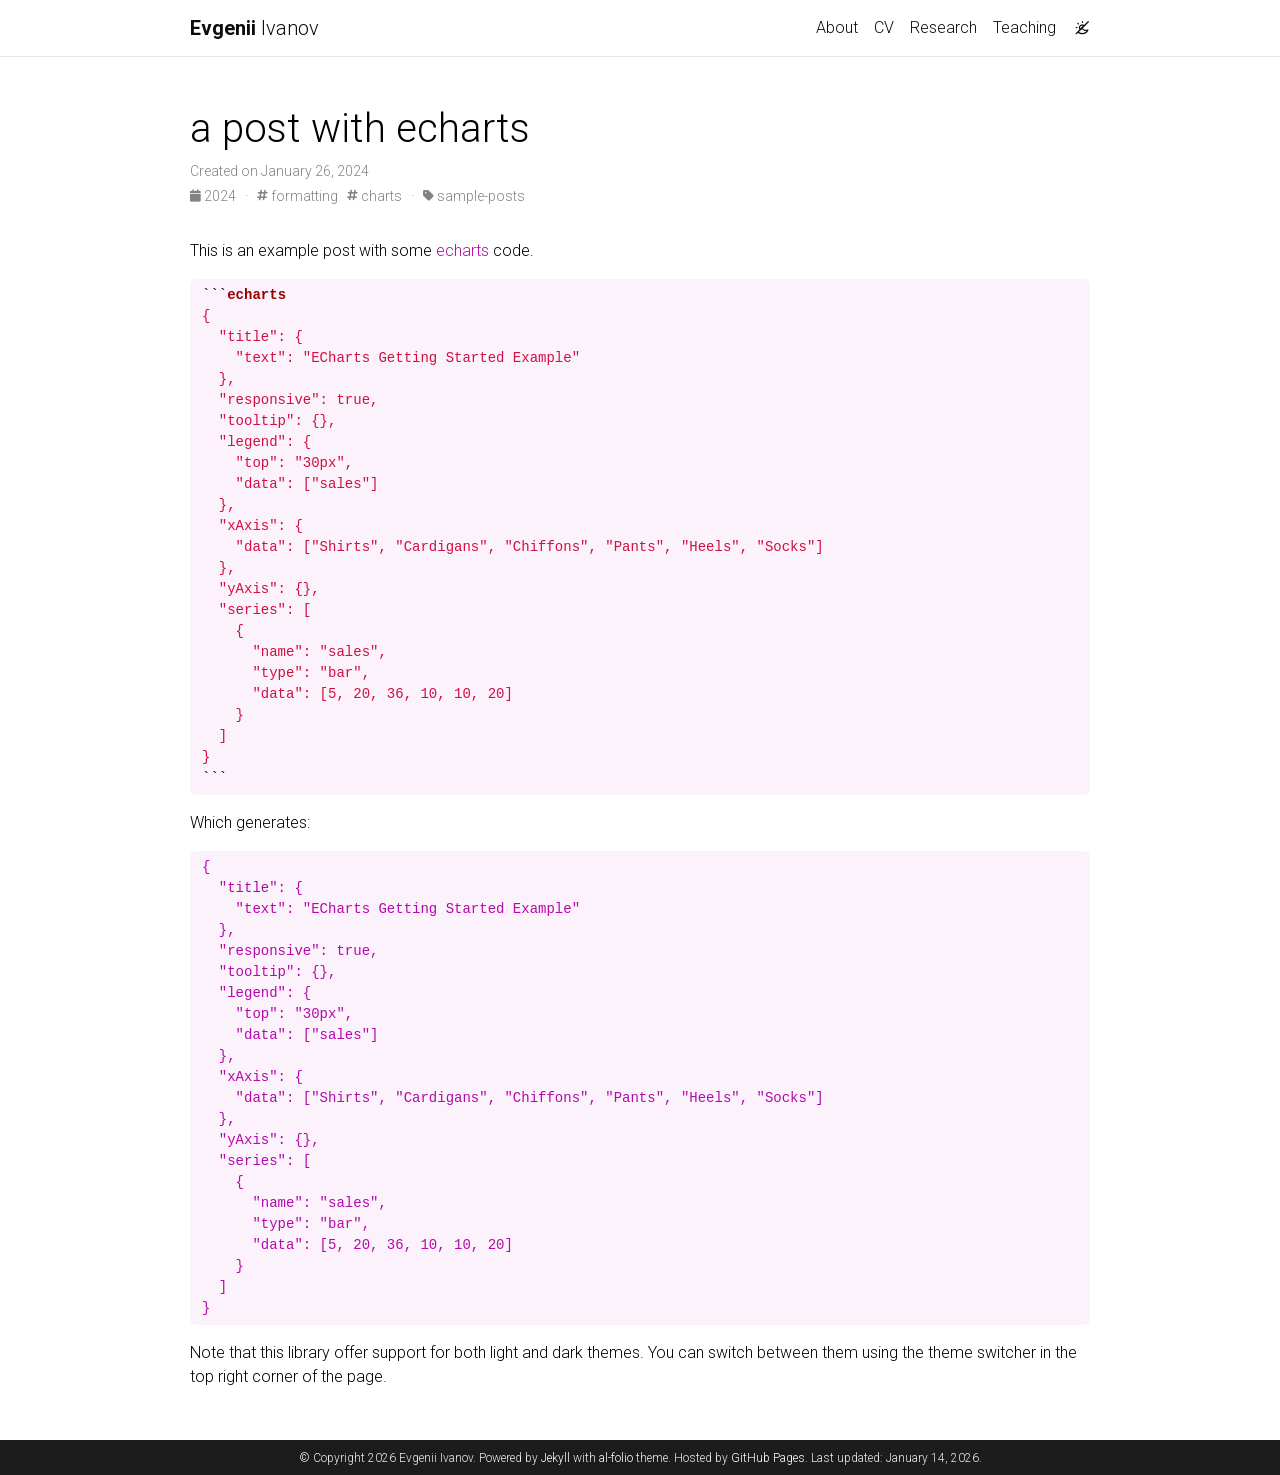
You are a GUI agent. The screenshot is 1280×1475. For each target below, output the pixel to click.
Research (943, 27)
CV (884, 27)
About (837, 27)
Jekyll (555, 1458)
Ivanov (254, 28)
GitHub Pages (768, 1458)
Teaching (1024, 27)
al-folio (616, 1458)
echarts (462, 250)
